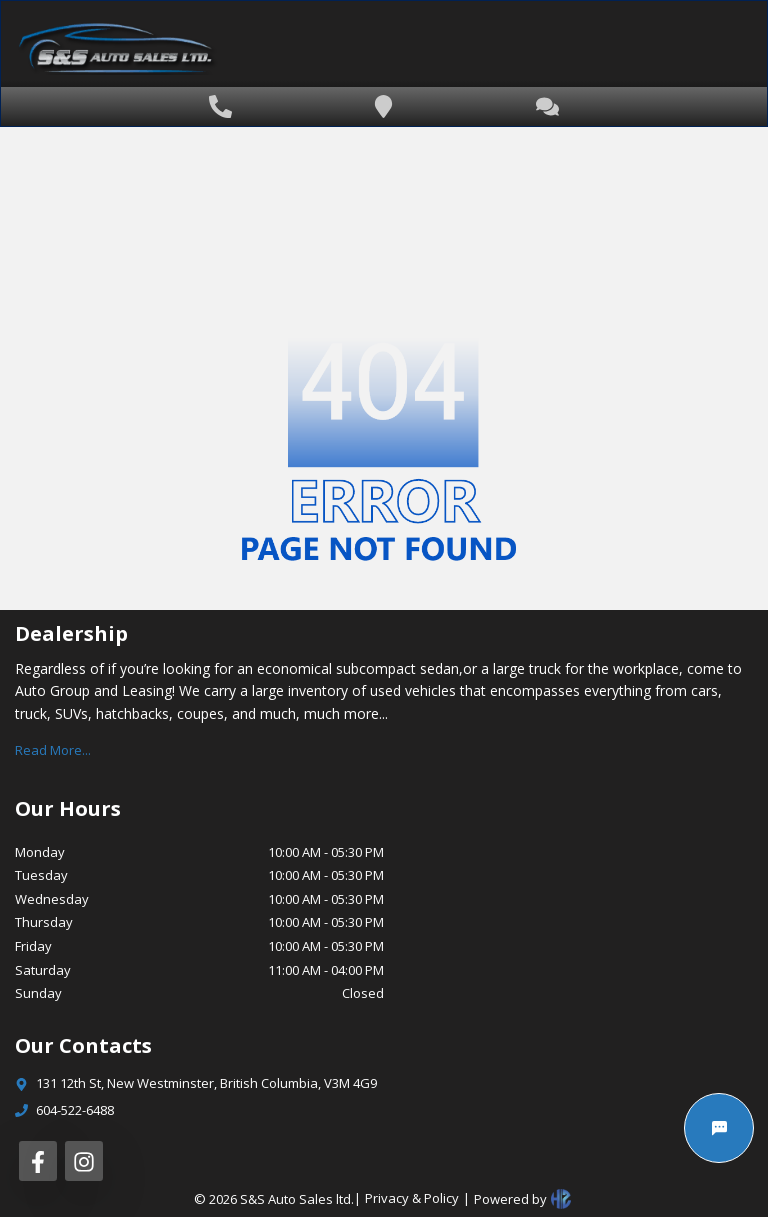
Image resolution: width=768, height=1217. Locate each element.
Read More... (53, 750)
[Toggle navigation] (703, 52)
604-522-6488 (75, 1110)
